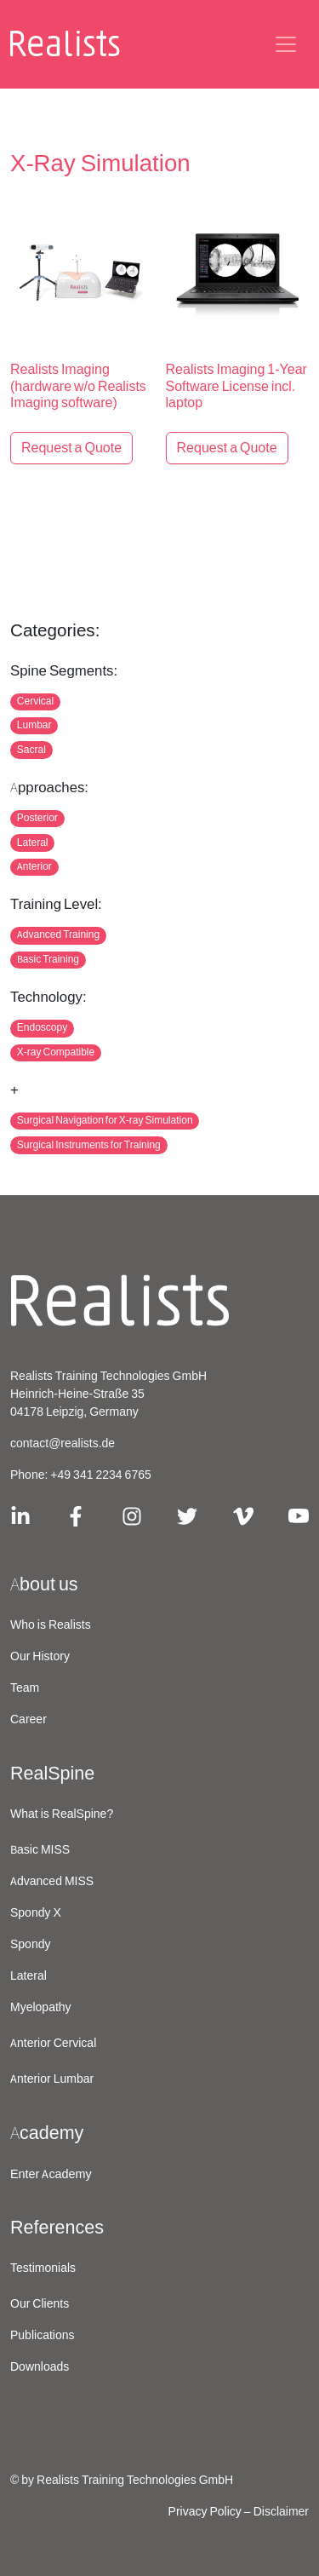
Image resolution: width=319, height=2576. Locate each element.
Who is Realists (50, 1625)
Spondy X (35, 1913)
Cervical (35, 701)
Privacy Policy (205, 2512)
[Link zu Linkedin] (20, 1515)
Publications (42, 2335)
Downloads (39, 2367)
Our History (40, 1656)
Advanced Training (58, 935)
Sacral (31, 750)
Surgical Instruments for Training (89, 1145)
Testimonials (43, 2268)
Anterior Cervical (53, 2043)
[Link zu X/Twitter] (187, 1515)
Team (24, 1688)
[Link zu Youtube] (298, 1515)
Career (28, 1719)
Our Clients (39, 2304)
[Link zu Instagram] (132, 1515)
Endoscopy (42, 1028)
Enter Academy (51, 2174)
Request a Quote (71, 448)
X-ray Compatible (55, 1052)
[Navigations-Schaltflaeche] (286, 44)
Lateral (32, 843)
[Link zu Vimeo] (243, 1515)
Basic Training (48, 959)
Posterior (37, 818)
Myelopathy (40, 2007)
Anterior (34, 867)
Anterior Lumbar (52, 2079)
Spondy (30, 1944)
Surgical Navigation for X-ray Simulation (105, 1120)
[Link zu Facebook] (76, 1515)
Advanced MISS (52, 1881)
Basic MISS (40, 1850)
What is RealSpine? (61, 1814)
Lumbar (34, 725)
